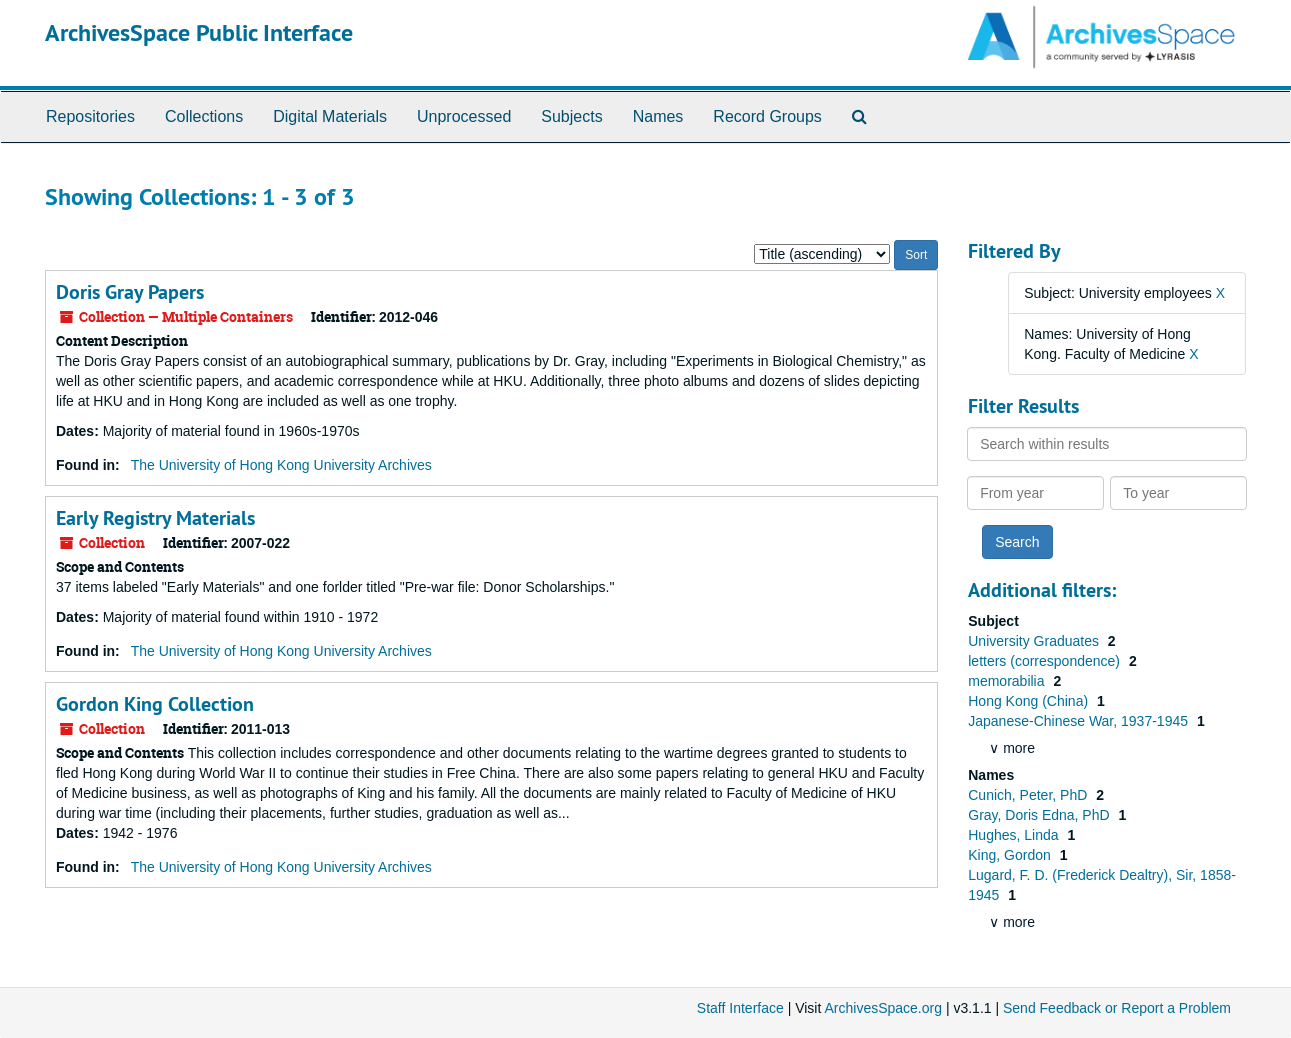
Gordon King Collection (155, 704)
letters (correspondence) (1046, 661)
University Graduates (1035, 641)
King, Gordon (1011, 855)
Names (658, 116)
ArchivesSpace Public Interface (199, 32)
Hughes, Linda (1015, 835)
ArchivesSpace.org (883, 1008)
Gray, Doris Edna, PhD (1040, 815)
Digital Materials (330, 116)
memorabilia (1008, 681)
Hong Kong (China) (1030, 701)
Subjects (571, 116)
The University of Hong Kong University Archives (281, 465)
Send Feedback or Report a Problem (1117, 1008)
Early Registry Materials (155, 518)
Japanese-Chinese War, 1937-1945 (1080, 721)
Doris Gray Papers (130, 292)
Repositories (90, 116)
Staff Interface (740, 1008)
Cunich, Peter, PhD (1029, 795)
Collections (204, 116)
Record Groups (767, 116)
